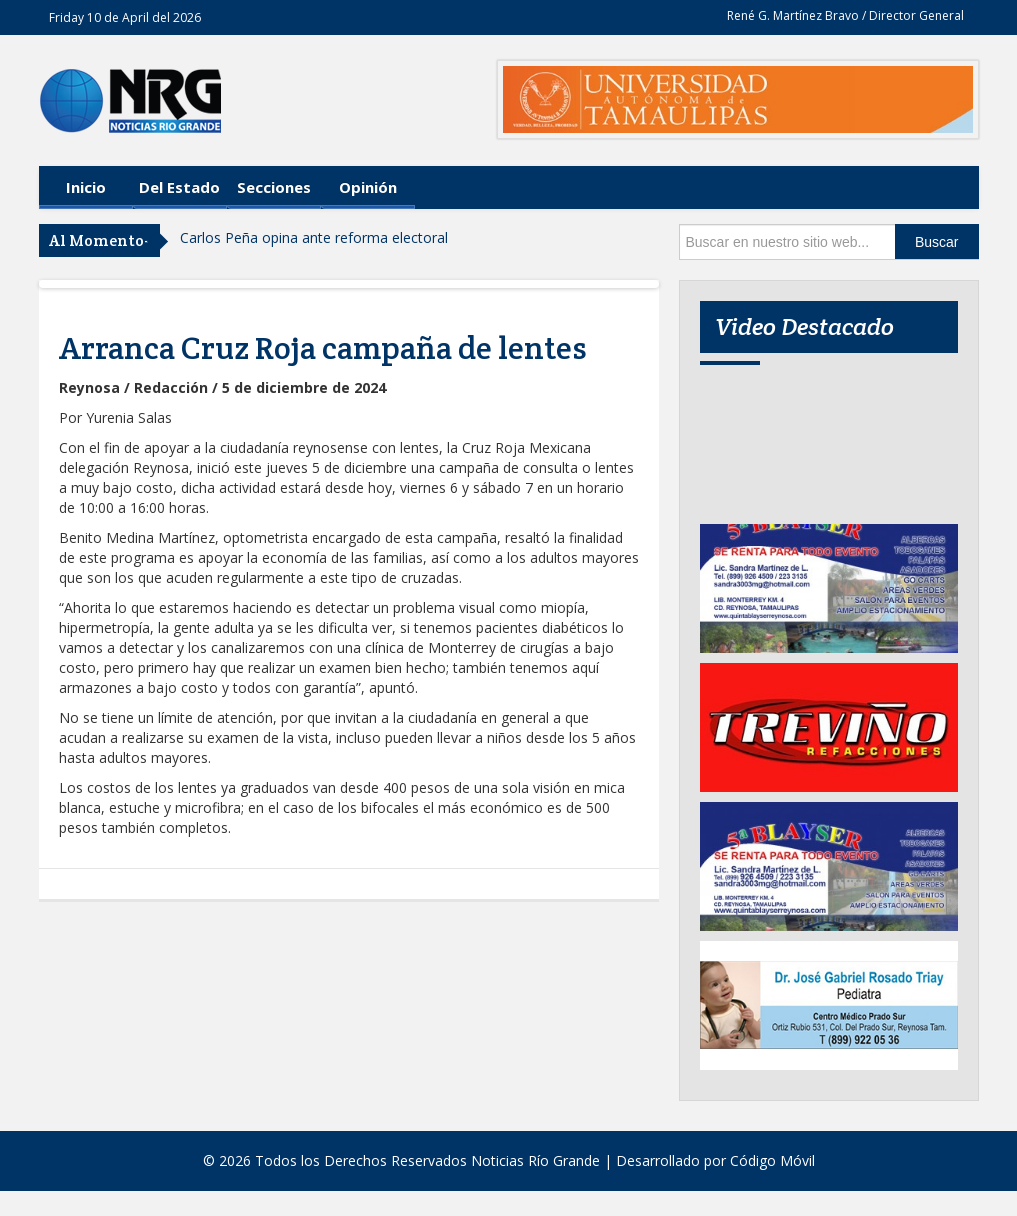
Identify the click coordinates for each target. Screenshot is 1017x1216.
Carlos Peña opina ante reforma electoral (314, 237)
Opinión (368, 187)
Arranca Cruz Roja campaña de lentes (323, 348)
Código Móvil (772, 1160)
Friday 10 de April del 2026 (125, 17)
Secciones (274, 187)
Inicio (86, 187)
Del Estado (179, 187)
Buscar (937, 242)
